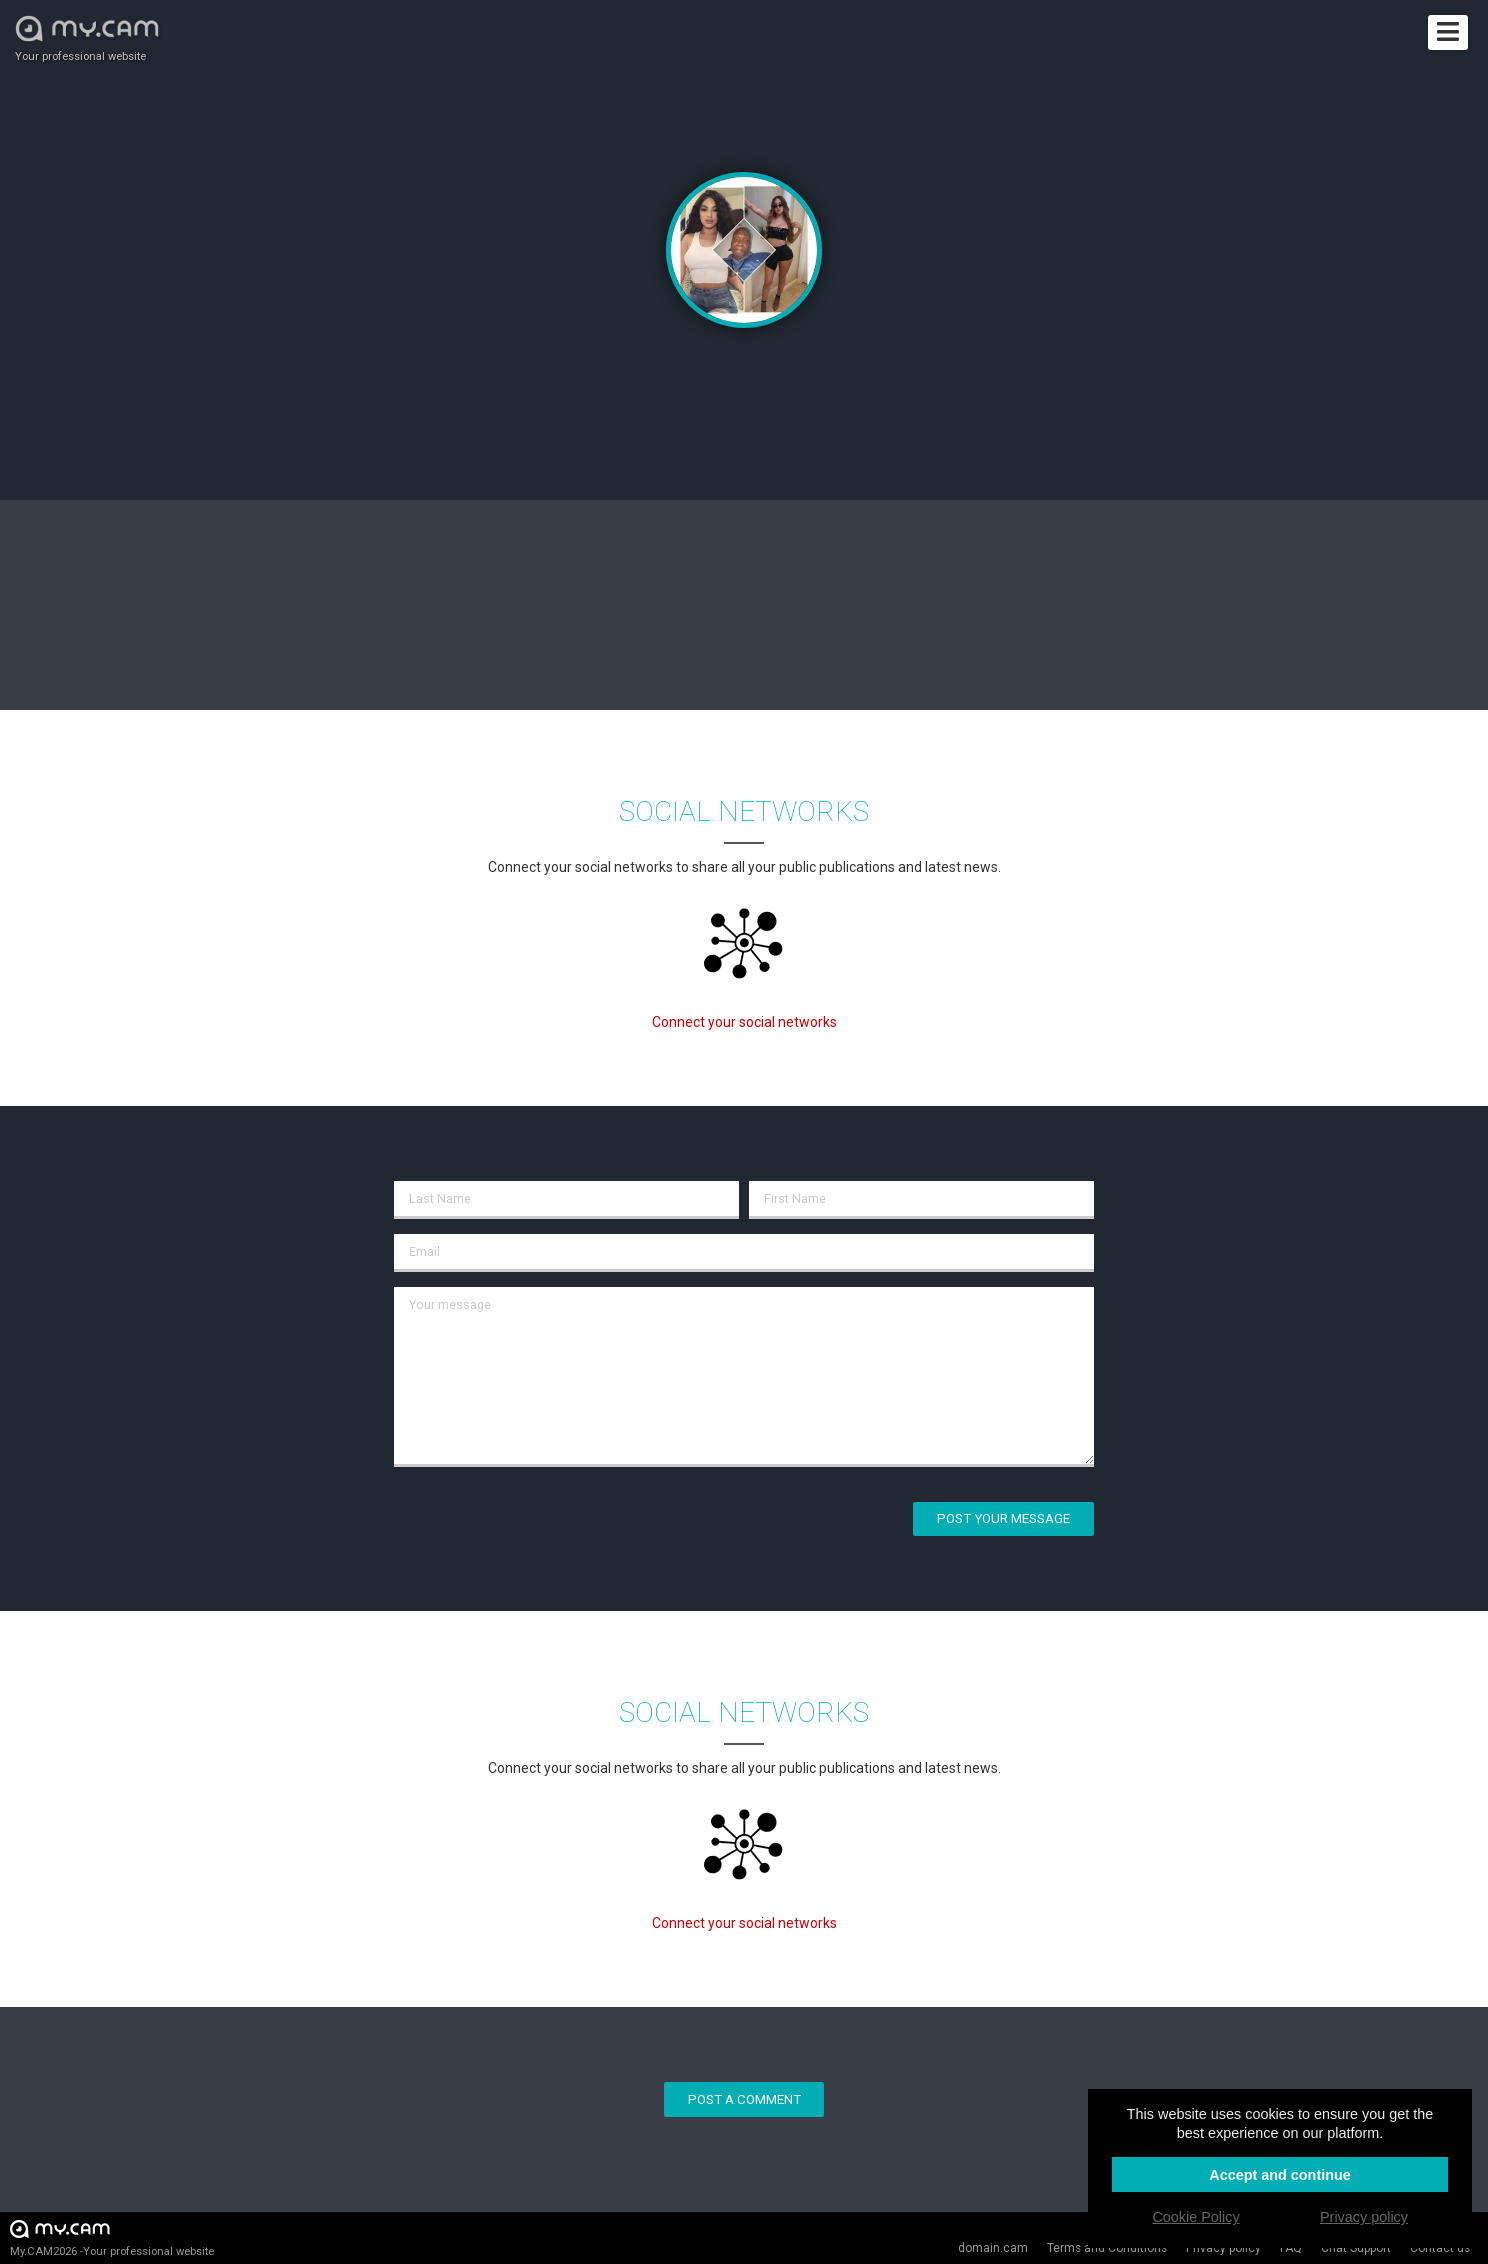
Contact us (1440, 2248)
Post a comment (744, 2099)
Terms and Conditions (1107, 2248)
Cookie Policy (1195, 2217)
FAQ (1291, 2248)
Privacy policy (1223, 2248)
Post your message (1003, 1518)
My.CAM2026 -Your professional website (112, 2237)
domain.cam (993, 2248)
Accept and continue (1280, 2175)
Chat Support (1356, 2248)
